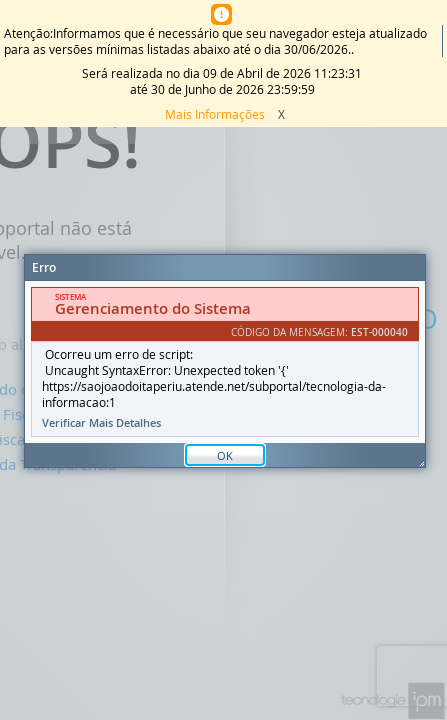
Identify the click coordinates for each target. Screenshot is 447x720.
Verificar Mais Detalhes (101, 423)
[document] (225, 362)
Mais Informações (215, 114)
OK (225, 455)
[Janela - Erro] (225, 361)
